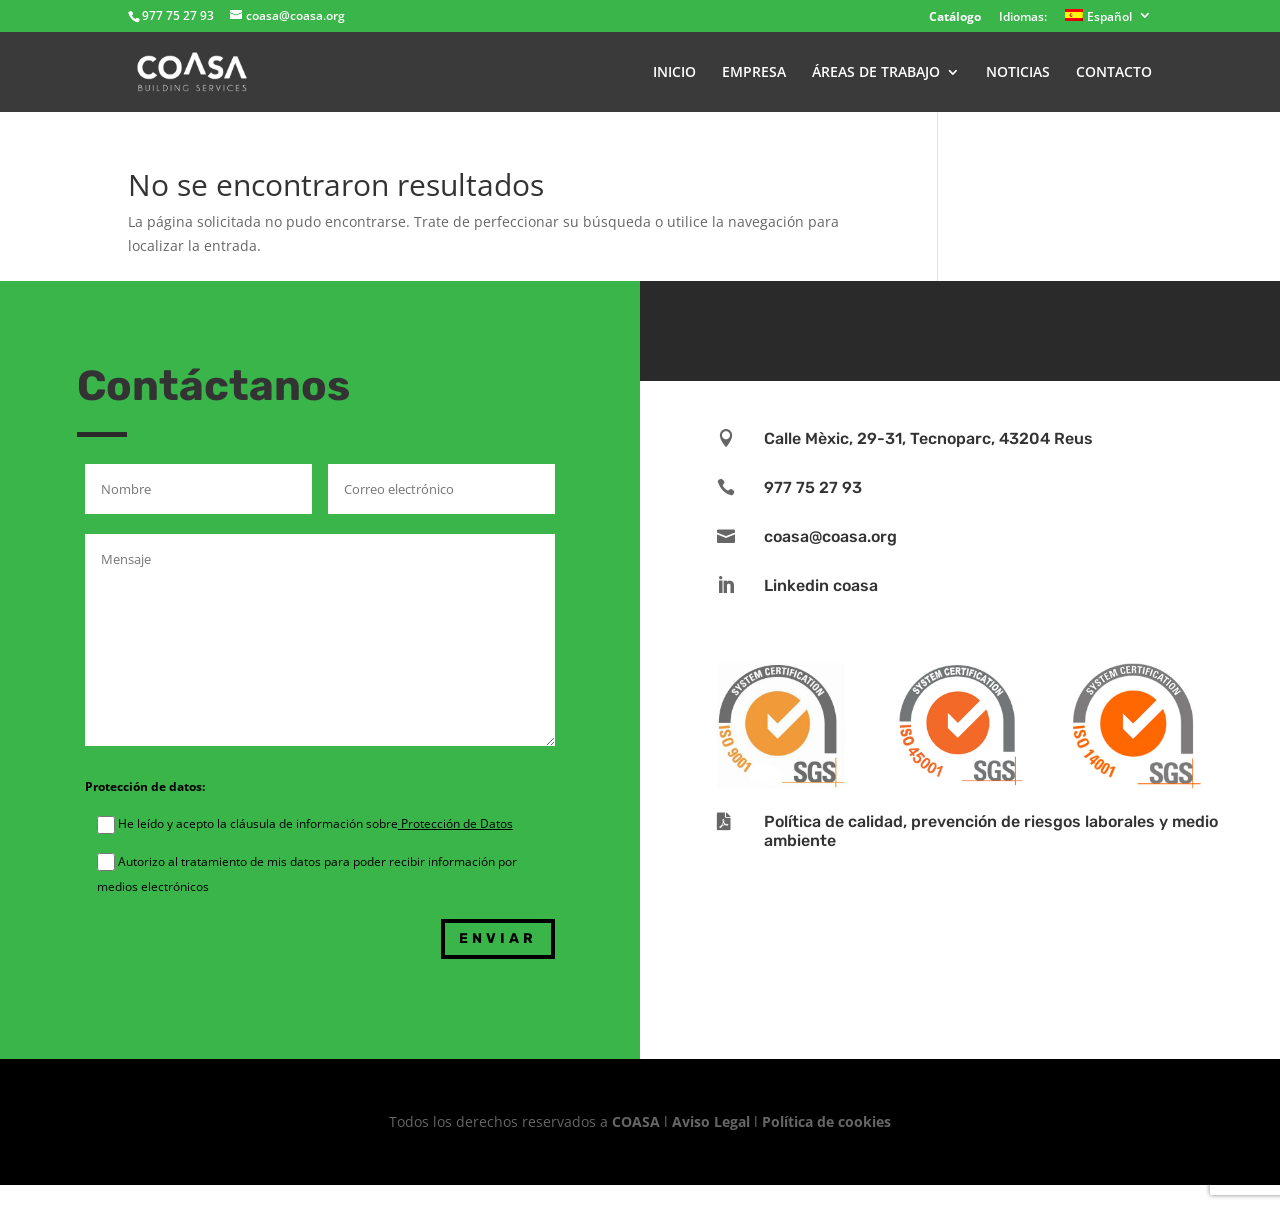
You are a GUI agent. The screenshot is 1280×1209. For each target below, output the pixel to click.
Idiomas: (1023, 18)
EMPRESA (754, 73)
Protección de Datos (455, 823)
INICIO (674, 73)
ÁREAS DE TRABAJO (876, 73)
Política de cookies (826, 1121)
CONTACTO (1114, 73)
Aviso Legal (711, 1121)
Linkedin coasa (821, 585)
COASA (638, 1121)
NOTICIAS (1018, 73)
